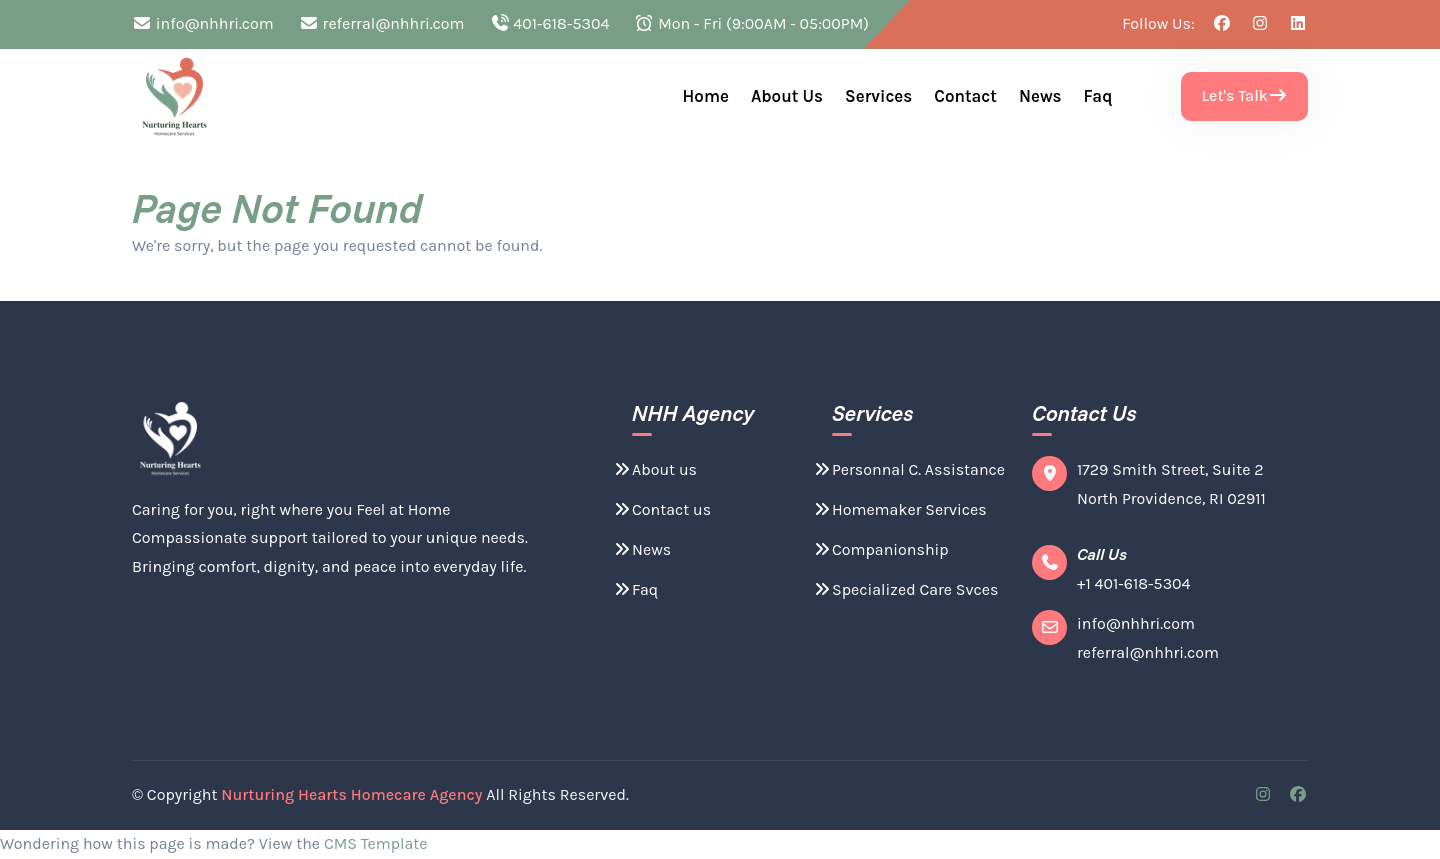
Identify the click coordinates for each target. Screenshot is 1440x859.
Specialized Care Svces (905, 589)
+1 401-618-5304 (1134, 583)
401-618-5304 (550, 23)
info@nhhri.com (203, 23)
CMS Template (376, 843)
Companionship (880, 549)
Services (878, 96)
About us (787, 96)
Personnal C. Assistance (908, 469)
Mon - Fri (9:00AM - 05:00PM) (751, 23)
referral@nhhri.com (382, 23)
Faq (1098, 96)
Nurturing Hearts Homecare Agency (351, 794)
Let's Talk (1244, 95)
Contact (965, 96)
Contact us (661, 509)
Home (706, 96)
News (1040, 96)
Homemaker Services (899, 509)
